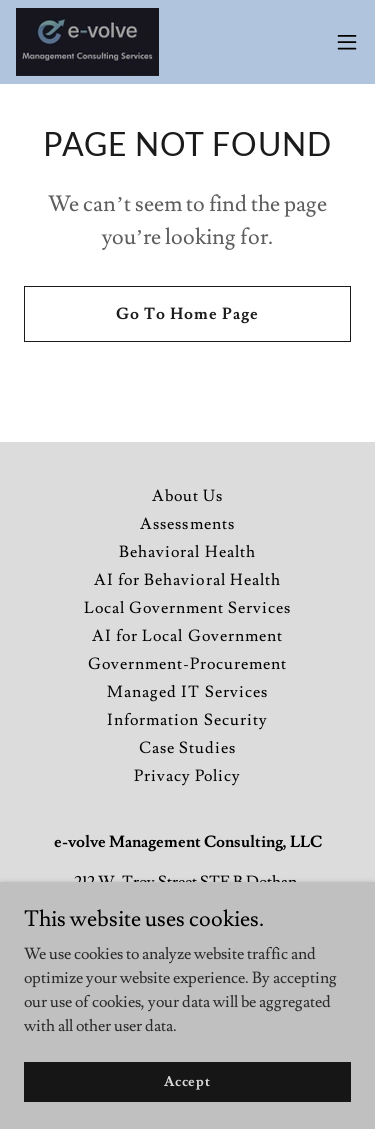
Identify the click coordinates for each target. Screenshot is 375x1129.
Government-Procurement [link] (187, 664)
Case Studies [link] (187, 748)
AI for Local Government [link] (187, 636)
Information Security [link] (187, 720)
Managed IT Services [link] (187, 692)
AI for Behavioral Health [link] (187, 580)
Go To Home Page (187, 314)
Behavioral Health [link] (187, 552)
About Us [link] (187, 496)
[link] (87, 42)
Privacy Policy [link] (187, 776)
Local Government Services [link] (187, 608)
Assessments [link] (187, 524)
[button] (347, 42)
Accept (187, 1081)
